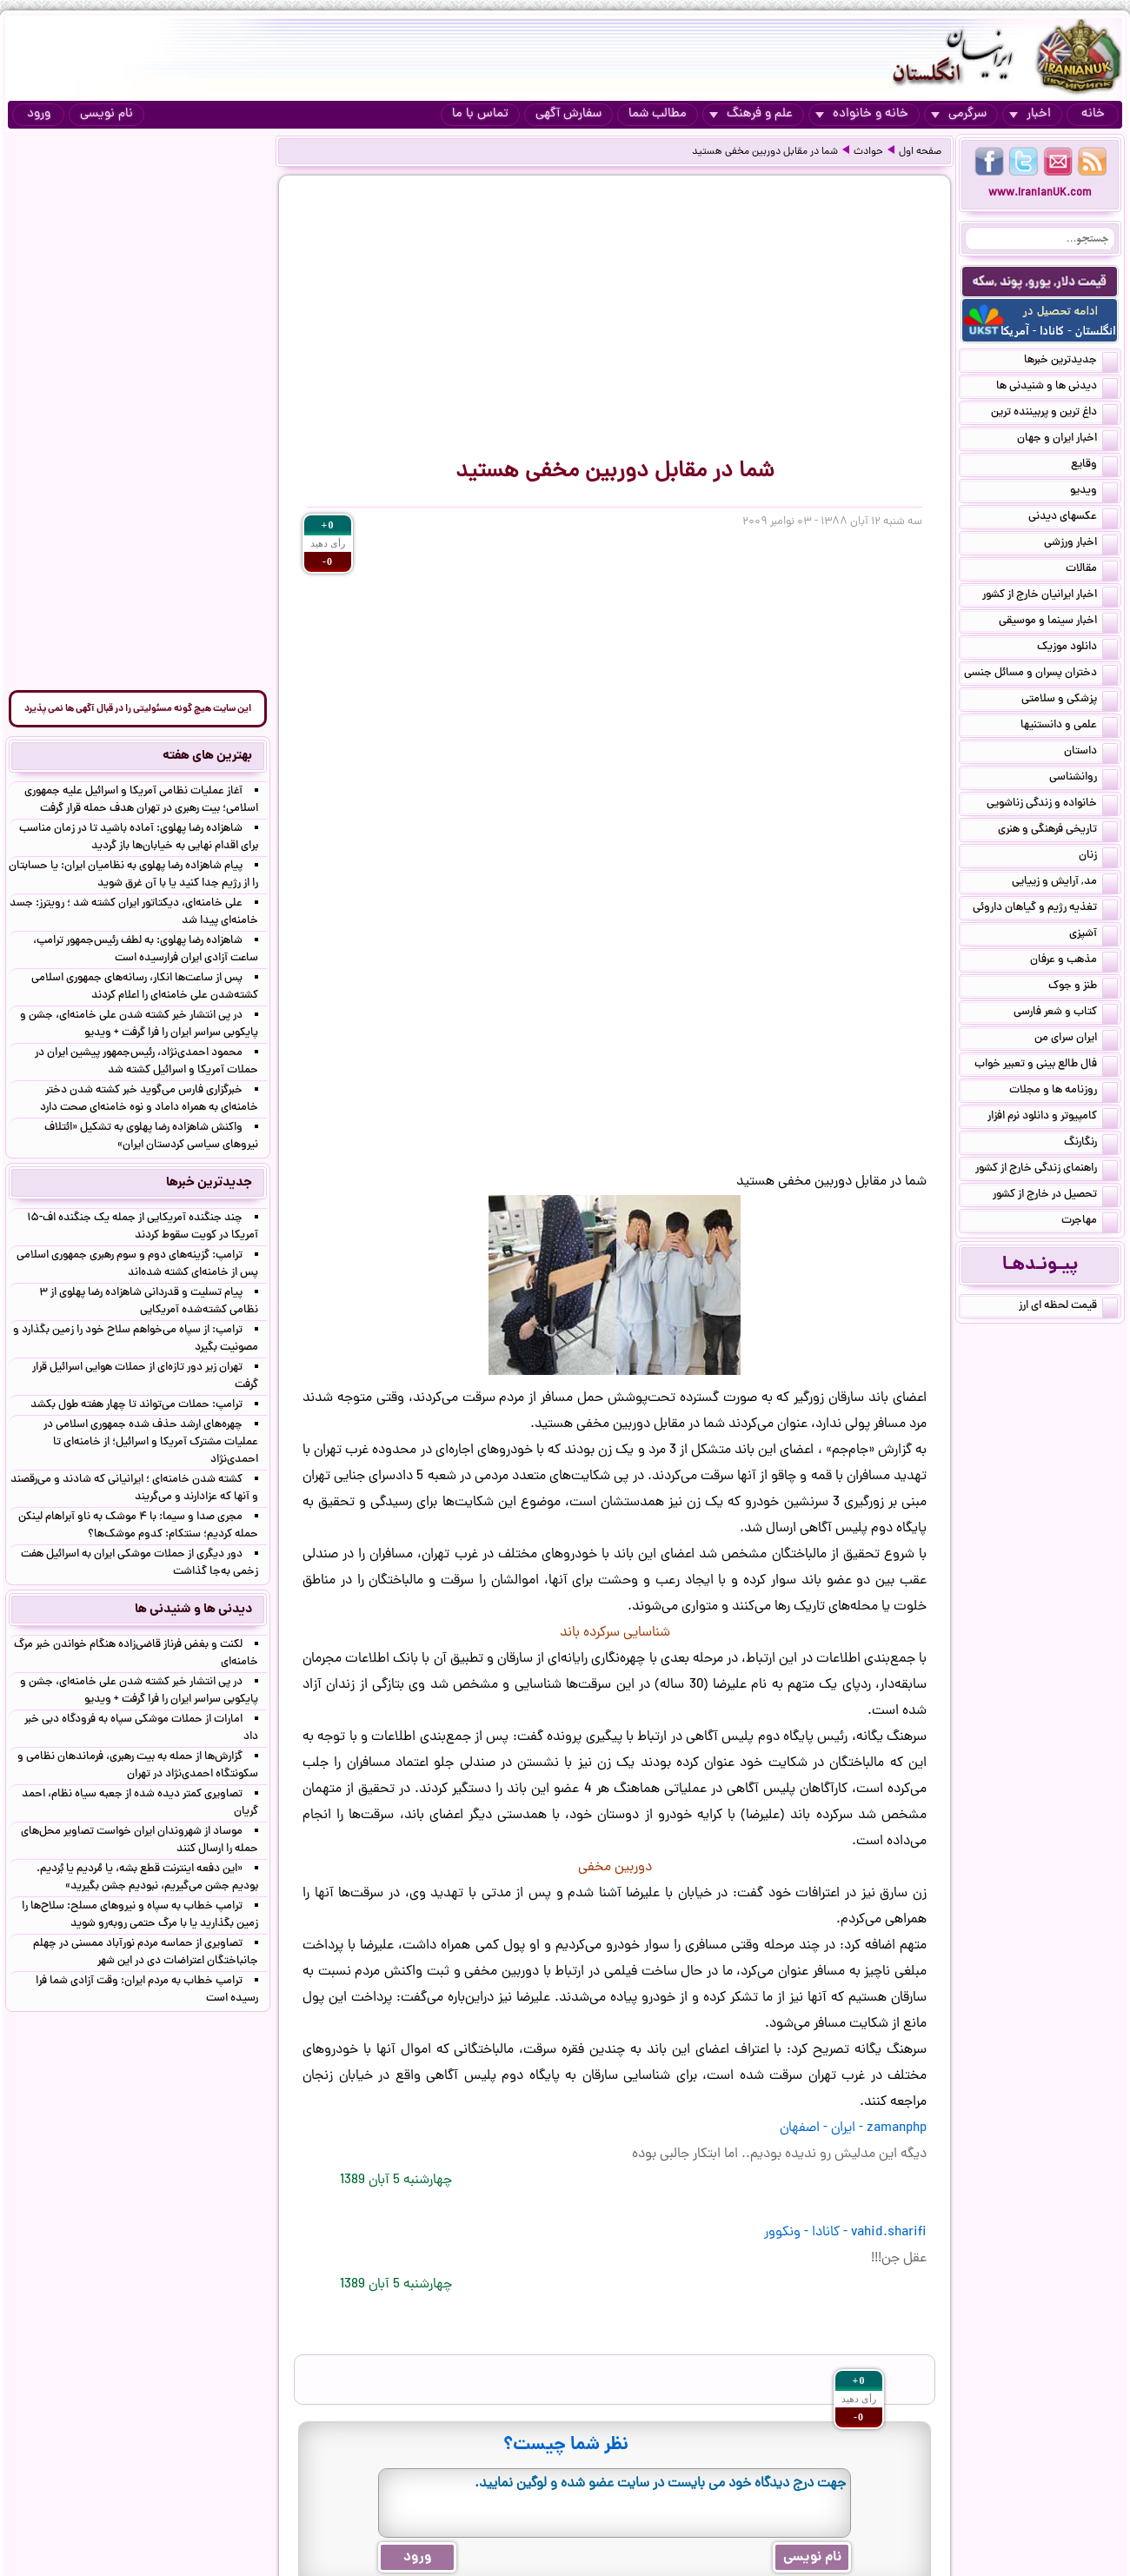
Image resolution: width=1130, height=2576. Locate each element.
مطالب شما (657, 114)
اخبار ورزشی (1081, 544)
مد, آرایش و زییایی (1065, 883)
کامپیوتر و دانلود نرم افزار (1052, 1117)
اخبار (1030, 114)
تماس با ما (480, 114)
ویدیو (1094, 491)
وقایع (1094, 465)
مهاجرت (1089, 1222)
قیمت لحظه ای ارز (1068, 1307)
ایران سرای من (1076, 1039)
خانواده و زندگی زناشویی (1052, 804)
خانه (1093, 114)
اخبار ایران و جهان (1067, 439)
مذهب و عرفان (1074, 961)
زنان (1098, 856)
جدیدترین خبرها (1071, 361)
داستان (1091, 752)
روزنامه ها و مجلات (1063, 1091)
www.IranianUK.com (1040, 193)
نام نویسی (106, 114)
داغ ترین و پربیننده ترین (1054, 413)
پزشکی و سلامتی (1069, 700)
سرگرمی (959, 114)
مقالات (1092, 570)
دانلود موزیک (1077, 648)
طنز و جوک (1083, 987)
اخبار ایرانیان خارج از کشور (1050, 596)
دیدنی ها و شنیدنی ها (1057, 387)
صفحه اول (920, 152)
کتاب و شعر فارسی (1066, 1013)
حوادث (868, 152)
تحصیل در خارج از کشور (1055, 1195)
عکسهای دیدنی (1073, 518)
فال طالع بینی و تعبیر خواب (1046, 1065)
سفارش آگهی (568, 114)
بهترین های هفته (207, 756)
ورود (38, 114)
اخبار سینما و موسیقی (1058, 622)
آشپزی (1093, 935)
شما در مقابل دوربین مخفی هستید (765, 152)
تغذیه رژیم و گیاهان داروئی (1045, 909)
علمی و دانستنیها (1069, 726)
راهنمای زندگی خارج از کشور (1046, 1169)
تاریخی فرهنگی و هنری (1058, 830)
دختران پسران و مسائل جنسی (1041, 674)
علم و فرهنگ (751, 114)
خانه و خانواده (861, 114)
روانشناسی (1083, 778)
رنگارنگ (1091, 1143)
